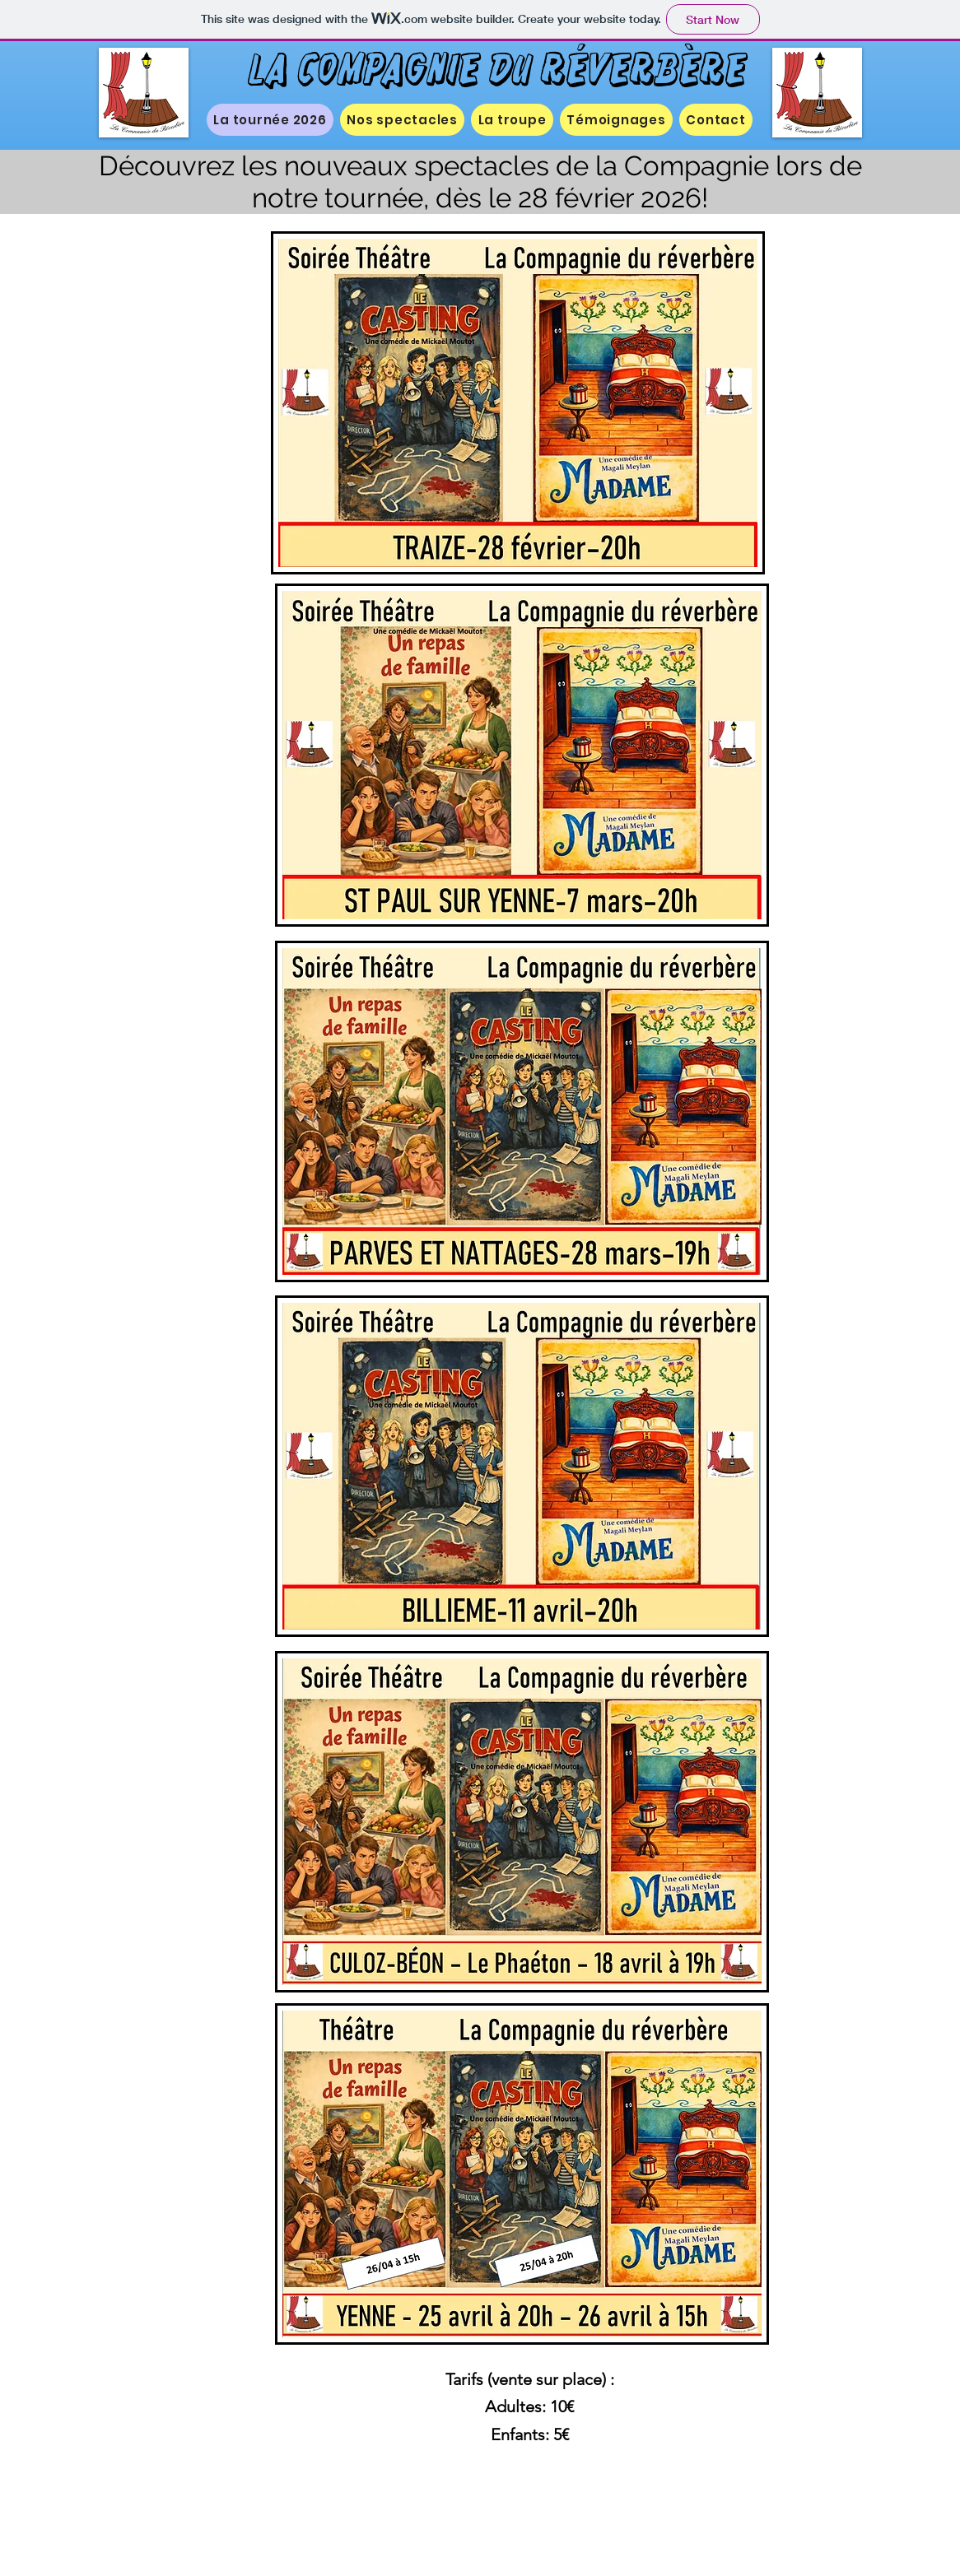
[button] (402, 120)
